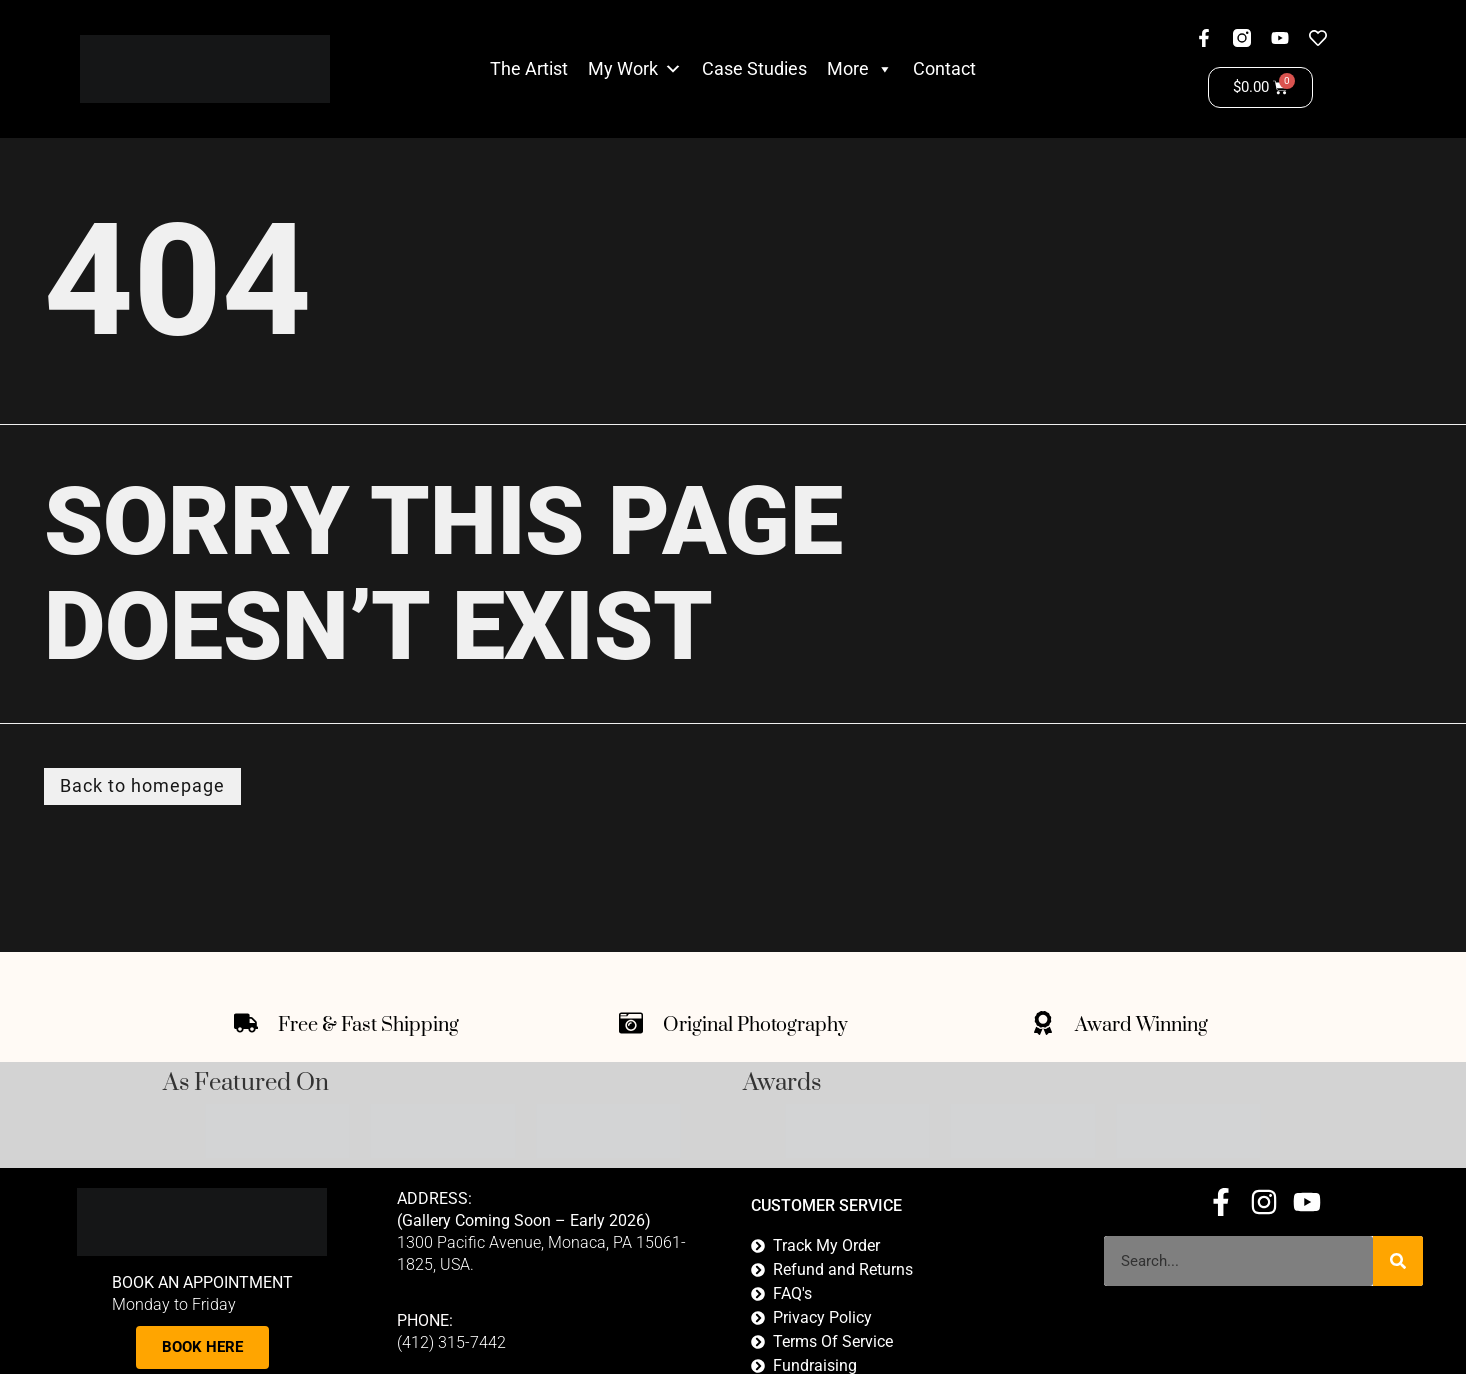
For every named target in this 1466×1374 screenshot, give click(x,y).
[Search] (1398, 1261)
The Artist (529, 68)
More (860, 69)
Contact (944, 68)
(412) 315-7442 (451, 1343)
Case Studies (754, 68)
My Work (623, 68)
